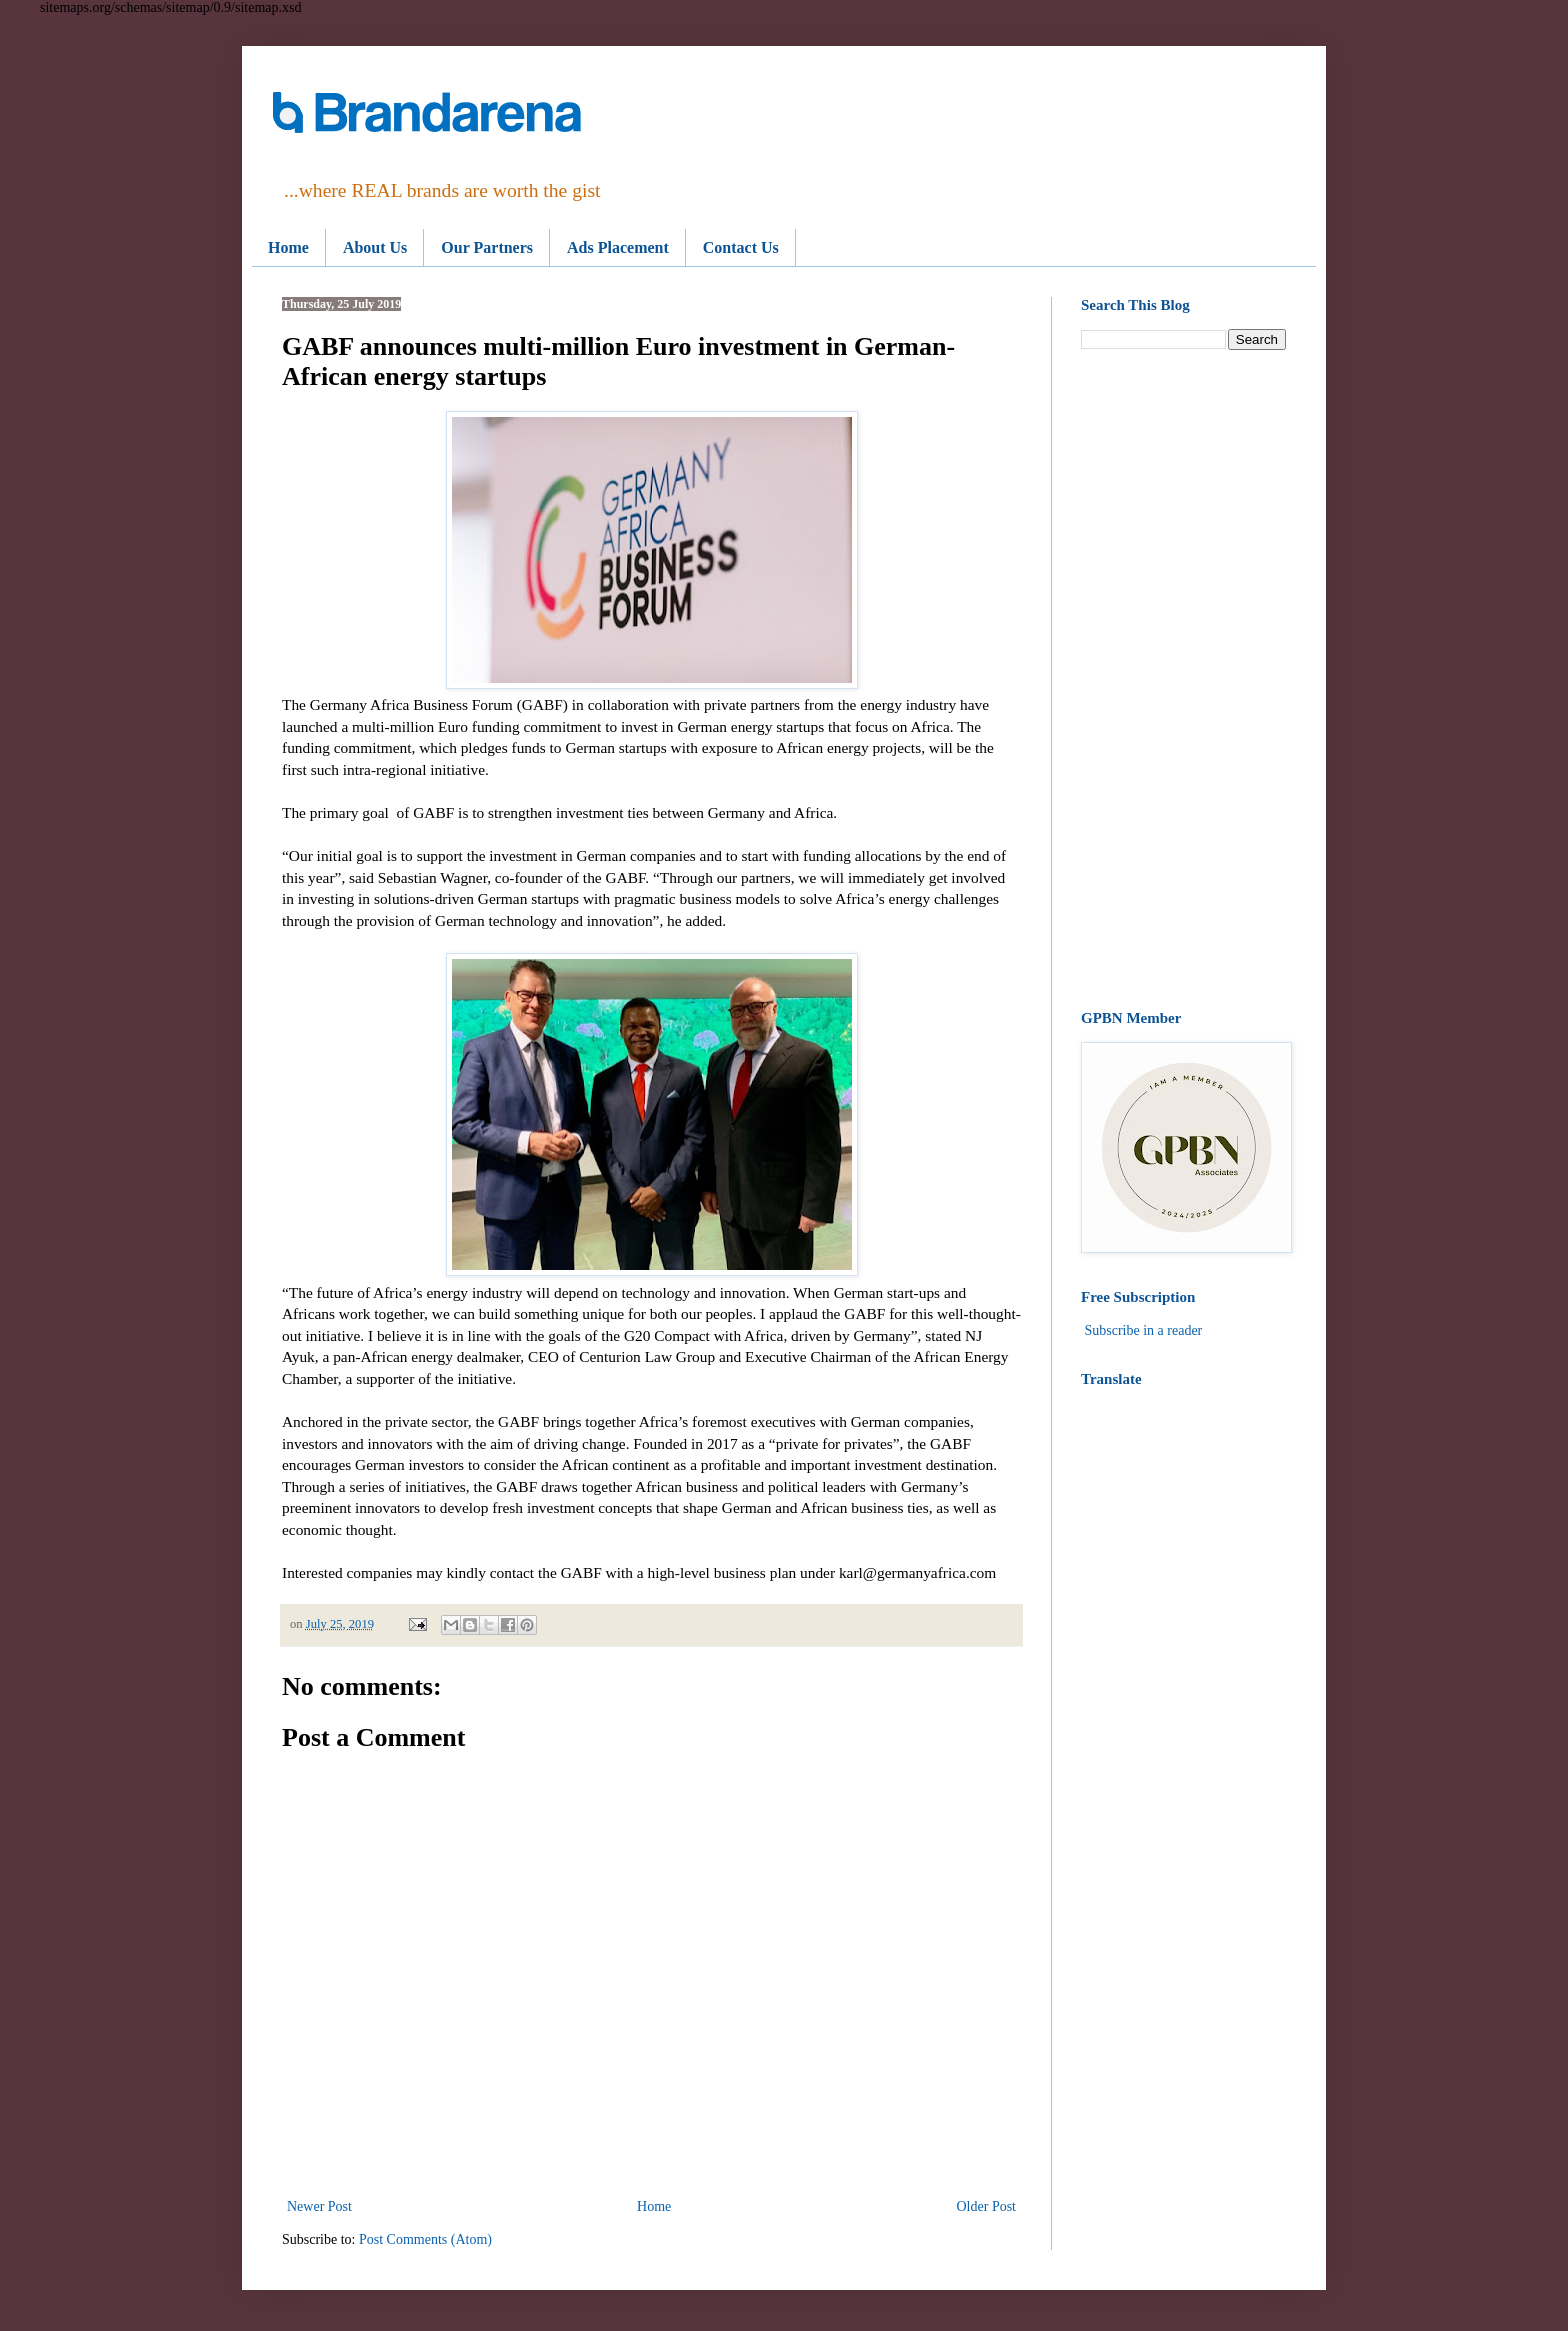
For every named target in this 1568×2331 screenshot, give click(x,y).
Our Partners (487, 247)
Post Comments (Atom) (425, 2239)
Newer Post (319, 2206)
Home (288, 247)
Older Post (987, 2206)
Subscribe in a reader (1144, 1330)
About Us (375, 247)
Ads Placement (618, 247)
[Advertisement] (1183, 680)
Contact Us (741, 247)
